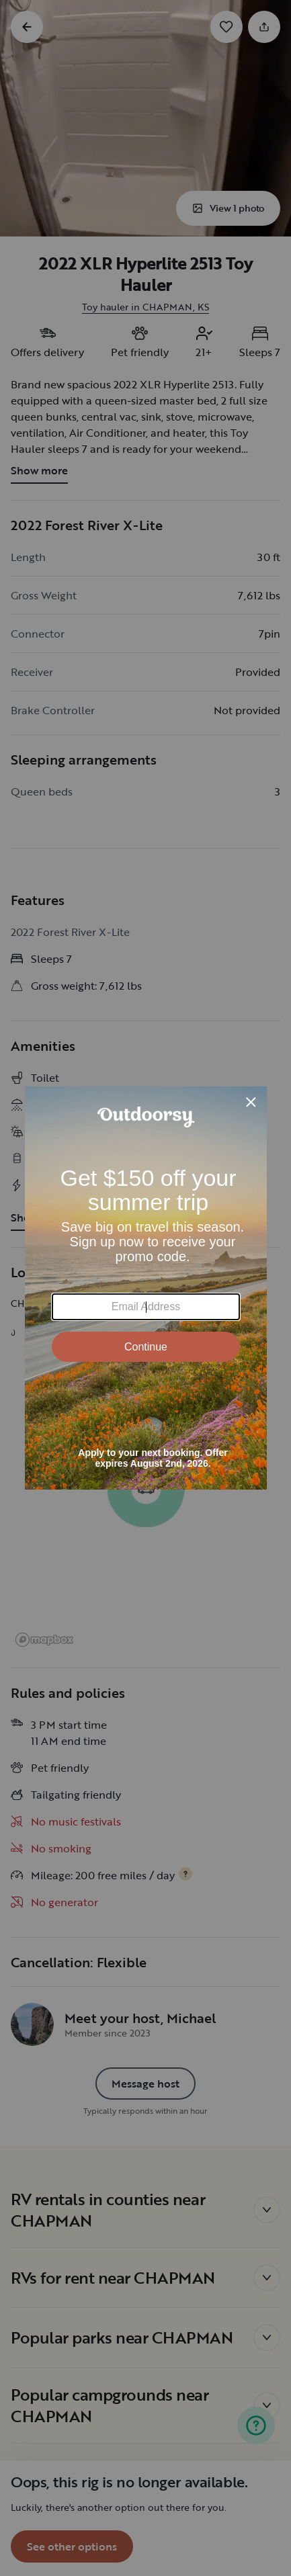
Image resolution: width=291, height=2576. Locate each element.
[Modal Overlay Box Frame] (146, 1288)
